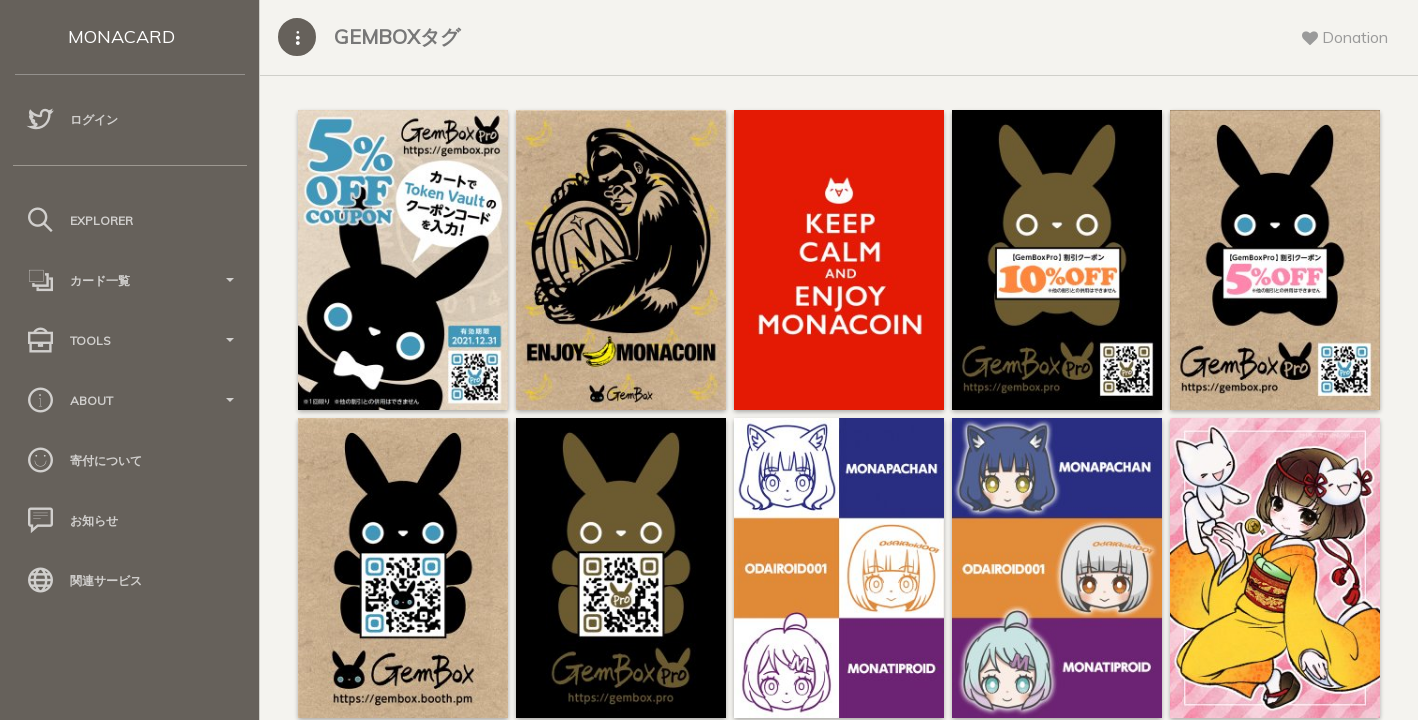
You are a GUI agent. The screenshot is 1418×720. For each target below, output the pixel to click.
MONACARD (121, 36)
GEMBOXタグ (397, 36)
